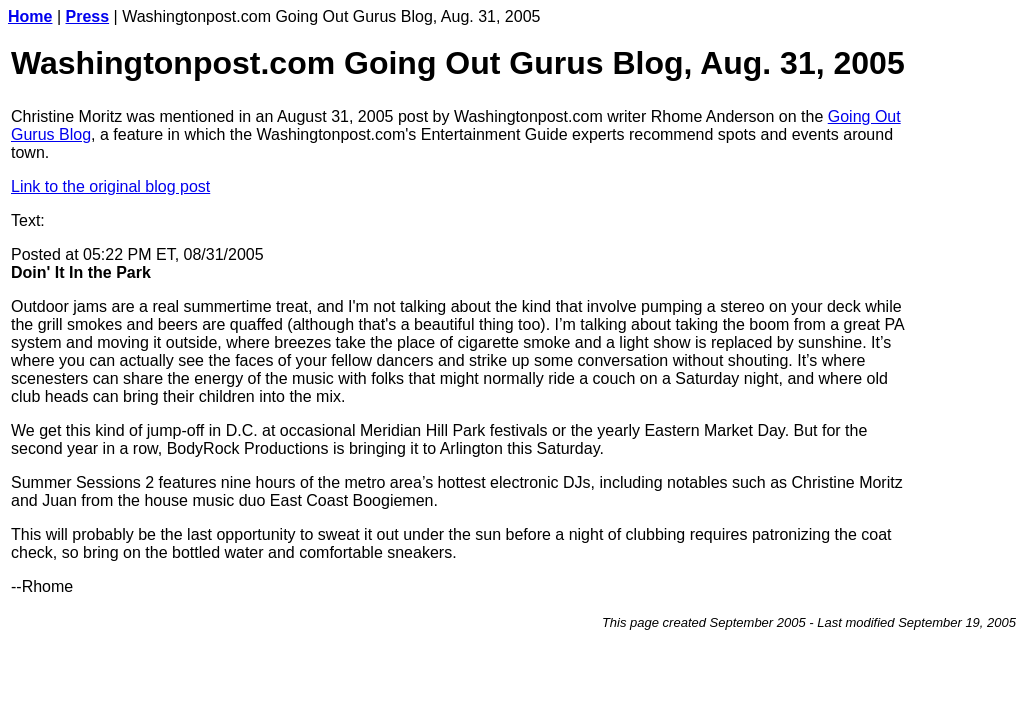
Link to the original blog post (110, 186)
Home (30, 16)
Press (88, 16)
